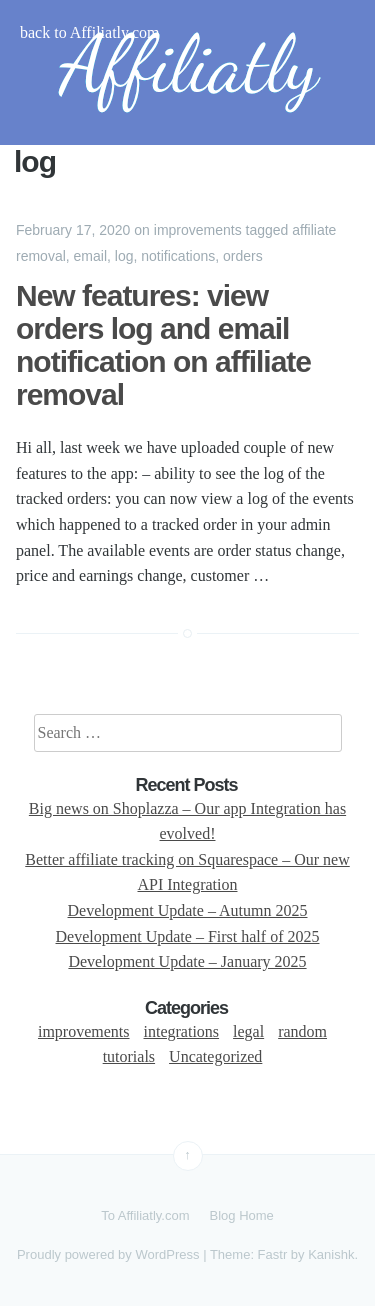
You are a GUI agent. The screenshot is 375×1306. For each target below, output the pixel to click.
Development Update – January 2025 (187, 961)
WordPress (167, 1254)
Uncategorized (215, 1056)
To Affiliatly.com (145, 1215)
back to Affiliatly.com (90, 32)
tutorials (129, 1056)
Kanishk (331, 1254)
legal (248, 1031)
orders (243, 256)
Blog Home (242, 1215)
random (302, 1031)
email (90, 256)
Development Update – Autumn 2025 (188, 910)
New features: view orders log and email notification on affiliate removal (163, 345)
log (124, 256)
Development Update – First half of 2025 (188, 936)
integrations (182, 1031)
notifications (178, 256)
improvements (198, 230)
